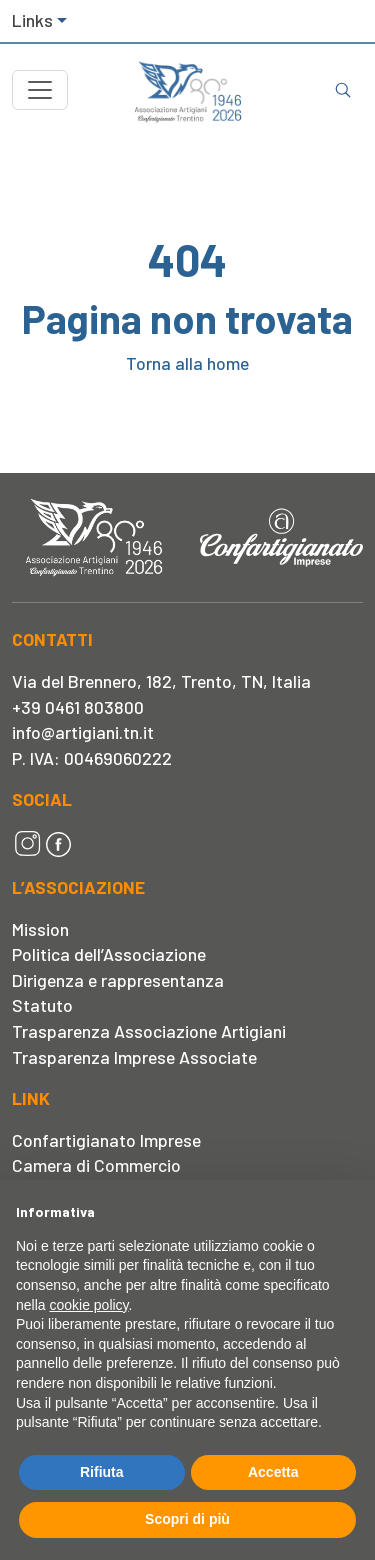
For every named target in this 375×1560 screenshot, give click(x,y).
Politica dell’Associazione (109, 954)
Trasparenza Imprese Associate (134, 1057)
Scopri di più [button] (187, 1519)
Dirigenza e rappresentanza (118, 980)
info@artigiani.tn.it (83, 732)
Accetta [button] (273, 1472)
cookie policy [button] (88, 1305)
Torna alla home (187, 363)
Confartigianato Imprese (106, 1140)
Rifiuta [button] (102, 1472)
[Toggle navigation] (40, 90)
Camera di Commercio (96, 1165)
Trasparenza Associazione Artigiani (149, 1031)
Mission (40, 929)
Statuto (42, 1005)
